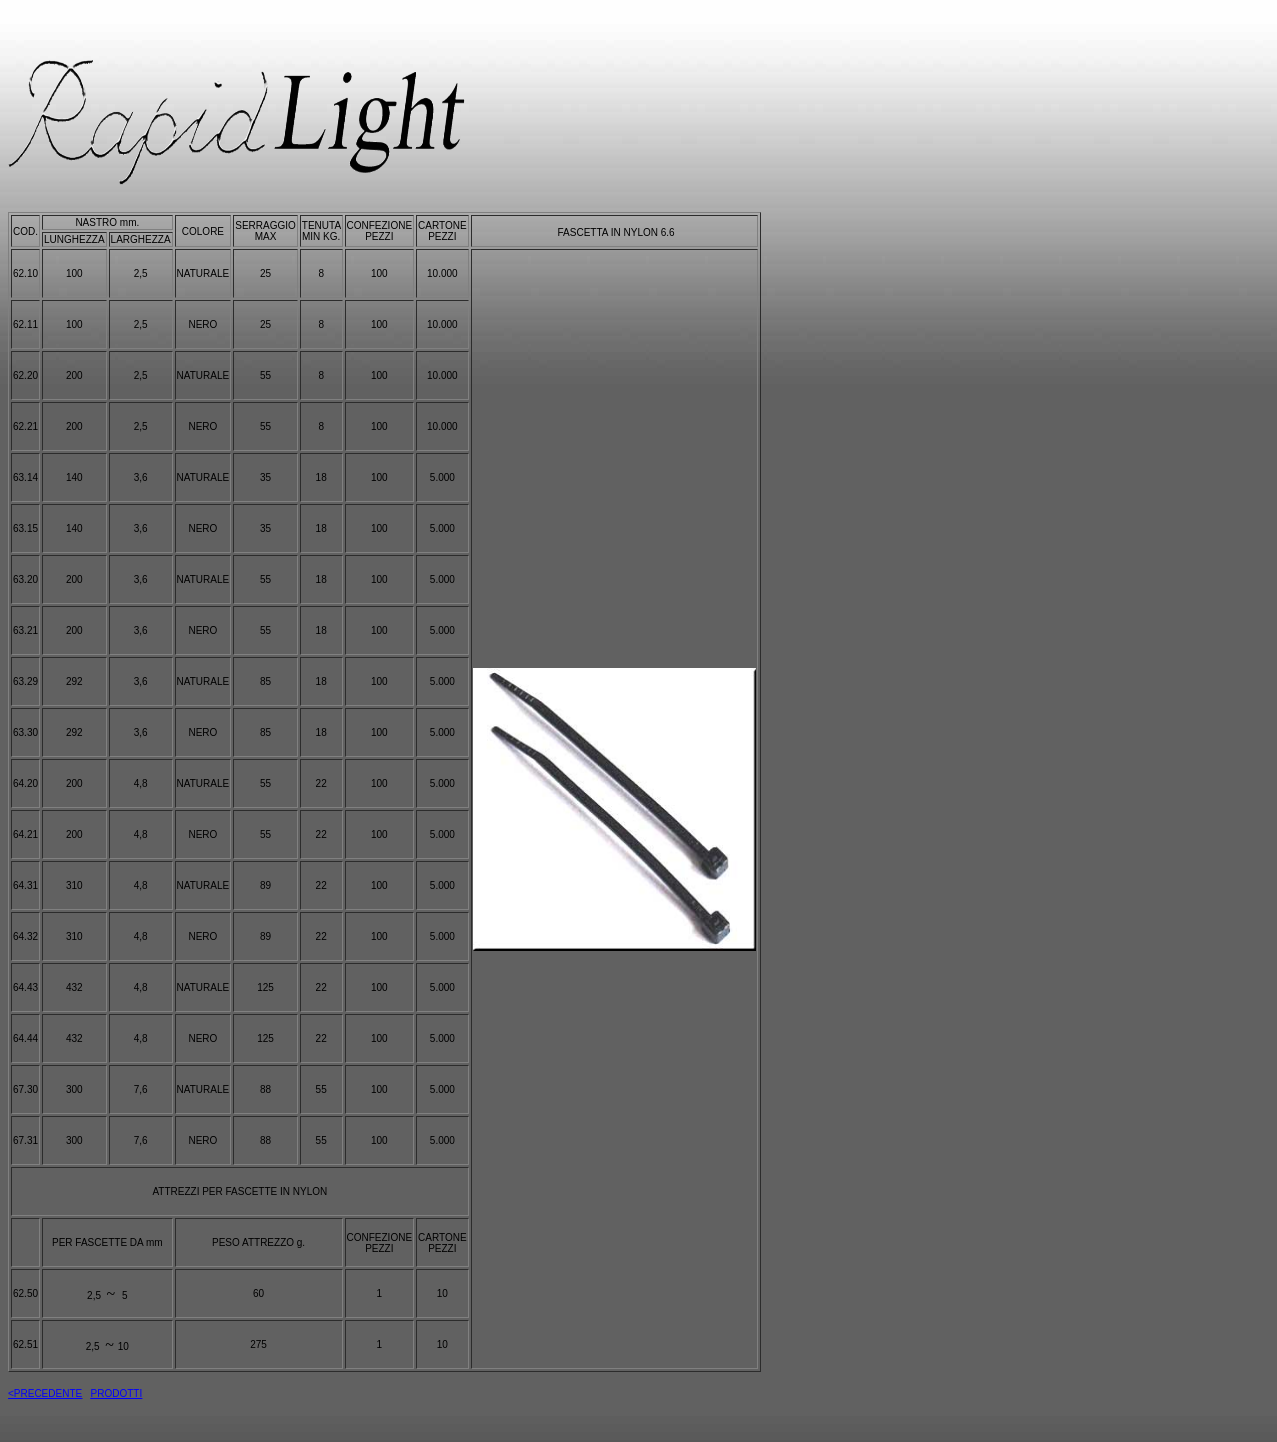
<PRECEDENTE (45, 1393)
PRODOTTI (117, 1393)
